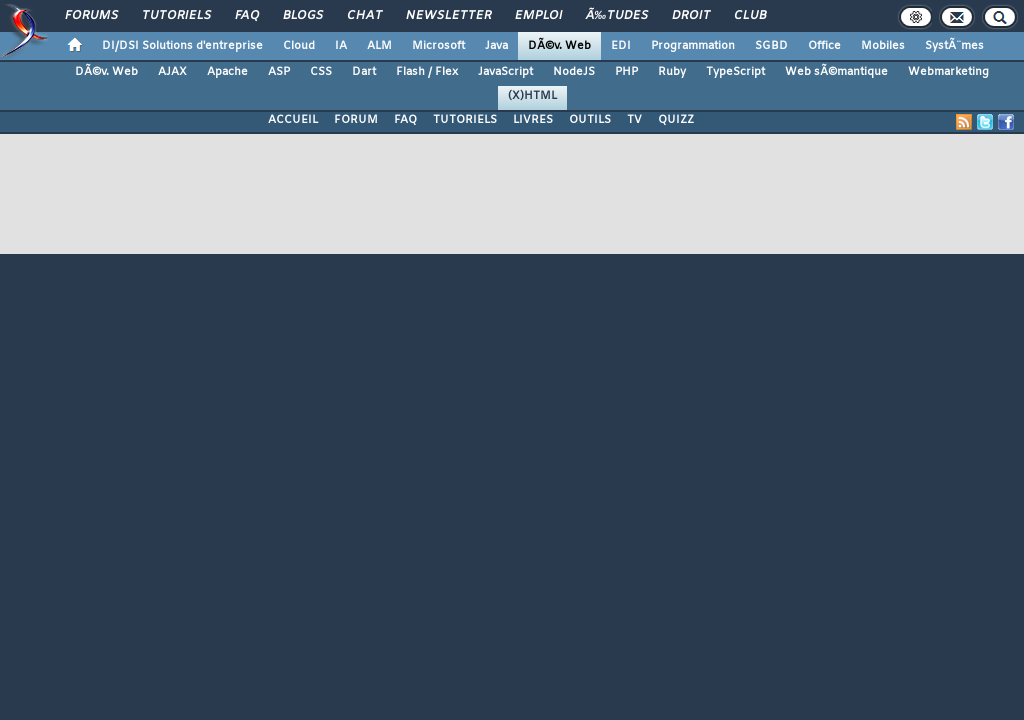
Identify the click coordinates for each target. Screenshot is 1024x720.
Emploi (538, 16)
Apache (227, 72)
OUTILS (590, 120)
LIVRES (533, 120)
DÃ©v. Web (559, 46)
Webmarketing (948, 72)
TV (634, 120)
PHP (626, 72)
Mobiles (883, 46)
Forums (91, 16)
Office (824, 46)
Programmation (693, 46)
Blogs (303, 16)
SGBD (771, 46)
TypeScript (735, 72)
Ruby (672, 72)
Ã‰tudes (617, 16)
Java (496, 46)
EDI (621, 46)
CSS (321, 72)
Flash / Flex (427, 72)
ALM (379, 46)
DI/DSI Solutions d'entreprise (182, 46)
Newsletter (448, 16)
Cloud (299, 46)
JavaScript (505, 72)
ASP (279, 72)
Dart (364, 72)
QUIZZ (676, 120)
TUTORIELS (465, 120)
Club (750, 16)
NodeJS (574, 72)
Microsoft (438, 46)
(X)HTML (532, 96)
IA (341, 46)
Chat (364, 16)
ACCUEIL (293, 120)
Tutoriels (176, 16)
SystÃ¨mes (954, 46)
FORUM (356, 120)
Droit (691, 16)
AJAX (172, 72)
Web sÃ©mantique (836, 72)
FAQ (247, 16)
